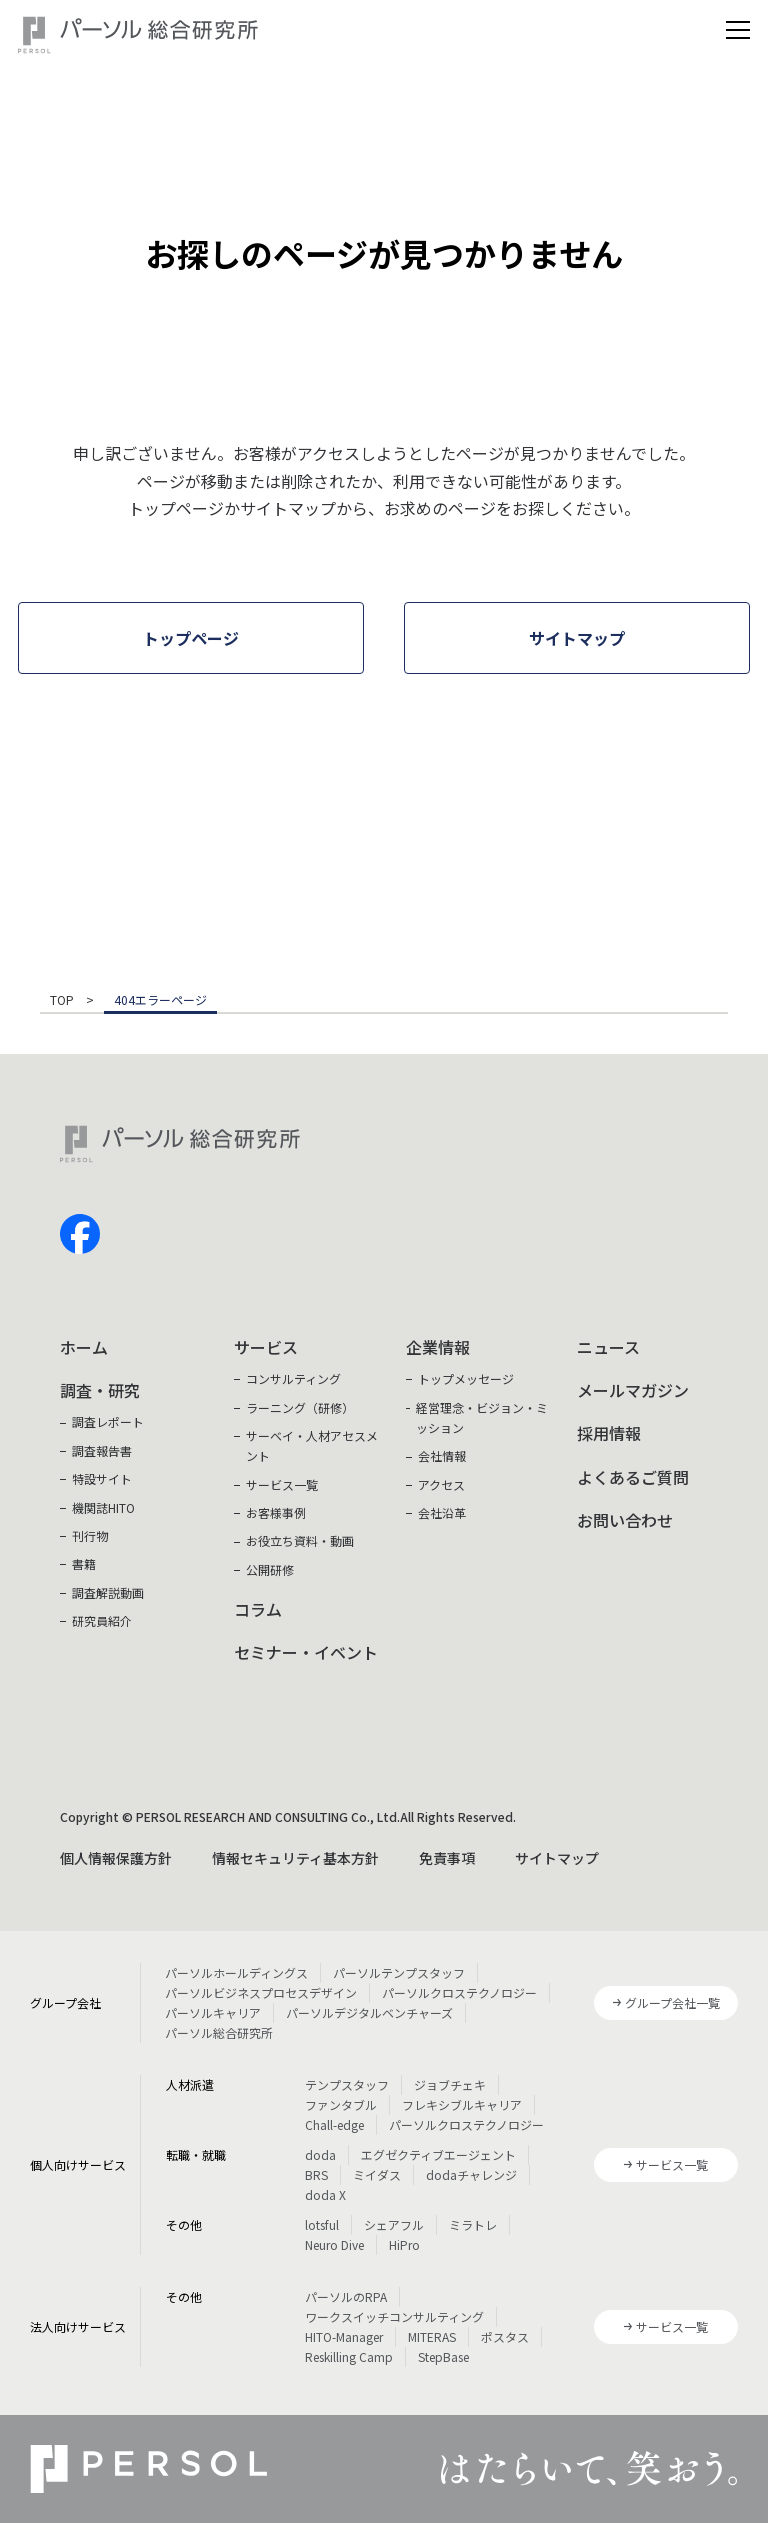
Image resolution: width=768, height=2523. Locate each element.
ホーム (84, 1347)
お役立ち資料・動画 (300, 1540)
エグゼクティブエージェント (438, 2154)
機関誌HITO (103, 1507)
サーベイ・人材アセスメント (312, 1445)
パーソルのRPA (346, 2296)
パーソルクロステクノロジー (459, 1992)
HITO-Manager (344, 2336)
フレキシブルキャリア (462, 2104)
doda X (325, 2194)
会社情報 (442, 1455)
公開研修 (270, 1569)
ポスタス (505, 2336)
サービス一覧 (282, 1484)
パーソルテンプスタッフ (399, 1972)
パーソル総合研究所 (219, 2032)
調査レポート (108, 1421)
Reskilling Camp (349, 2356)
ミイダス (377, 2174)
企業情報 (438, 1347)
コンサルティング (293, 1378)
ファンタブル (341, 2104)
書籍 (84, 1563)
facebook (80, 1234)
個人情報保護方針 (116, 1858)
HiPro (404, 2244)
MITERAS (432, 2336)
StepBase (443, 2356)
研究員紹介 (102, 1620)
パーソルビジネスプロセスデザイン (261, 1992)
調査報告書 (102, 1450)
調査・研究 (100, 1390)
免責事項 (447, 1858)
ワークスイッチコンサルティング (394, 2316)
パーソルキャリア (213, 2012)
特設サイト (102, 1478)
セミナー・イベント (306, 1652)
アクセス (441, 1484)
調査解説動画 (108, 1592)
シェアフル (394, 2224)
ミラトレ (473, 2224)
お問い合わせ (625, 1520)
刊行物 (90, 1535)
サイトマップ (557, 1858)
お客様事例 (276, 1512)
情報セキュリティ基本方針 (295, 1858)
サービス (266, 1347)
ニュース (608, 1347)
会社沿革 (442, 1512)
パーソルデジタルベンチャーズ (369, 2012)
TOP (62, 1001)
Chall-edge (334, 2124)
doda (320, 2154)
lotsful (322, 2224)
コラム (258, 1609)
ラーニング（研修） (300, 1407)
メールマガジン (633, 1390)
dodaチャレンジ (471, 2174)
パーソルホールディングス (236, 1972)
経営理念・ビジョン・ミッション (482, 1417)
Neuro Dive (334, 2244)
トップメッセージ (466, 1378)
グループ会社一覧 (672, 2002)
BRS (316, 2174)
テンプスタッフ (347, 2084)
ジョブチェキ (450, 2084)
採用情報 (609, 1433)
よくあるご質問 (633, 1477)
